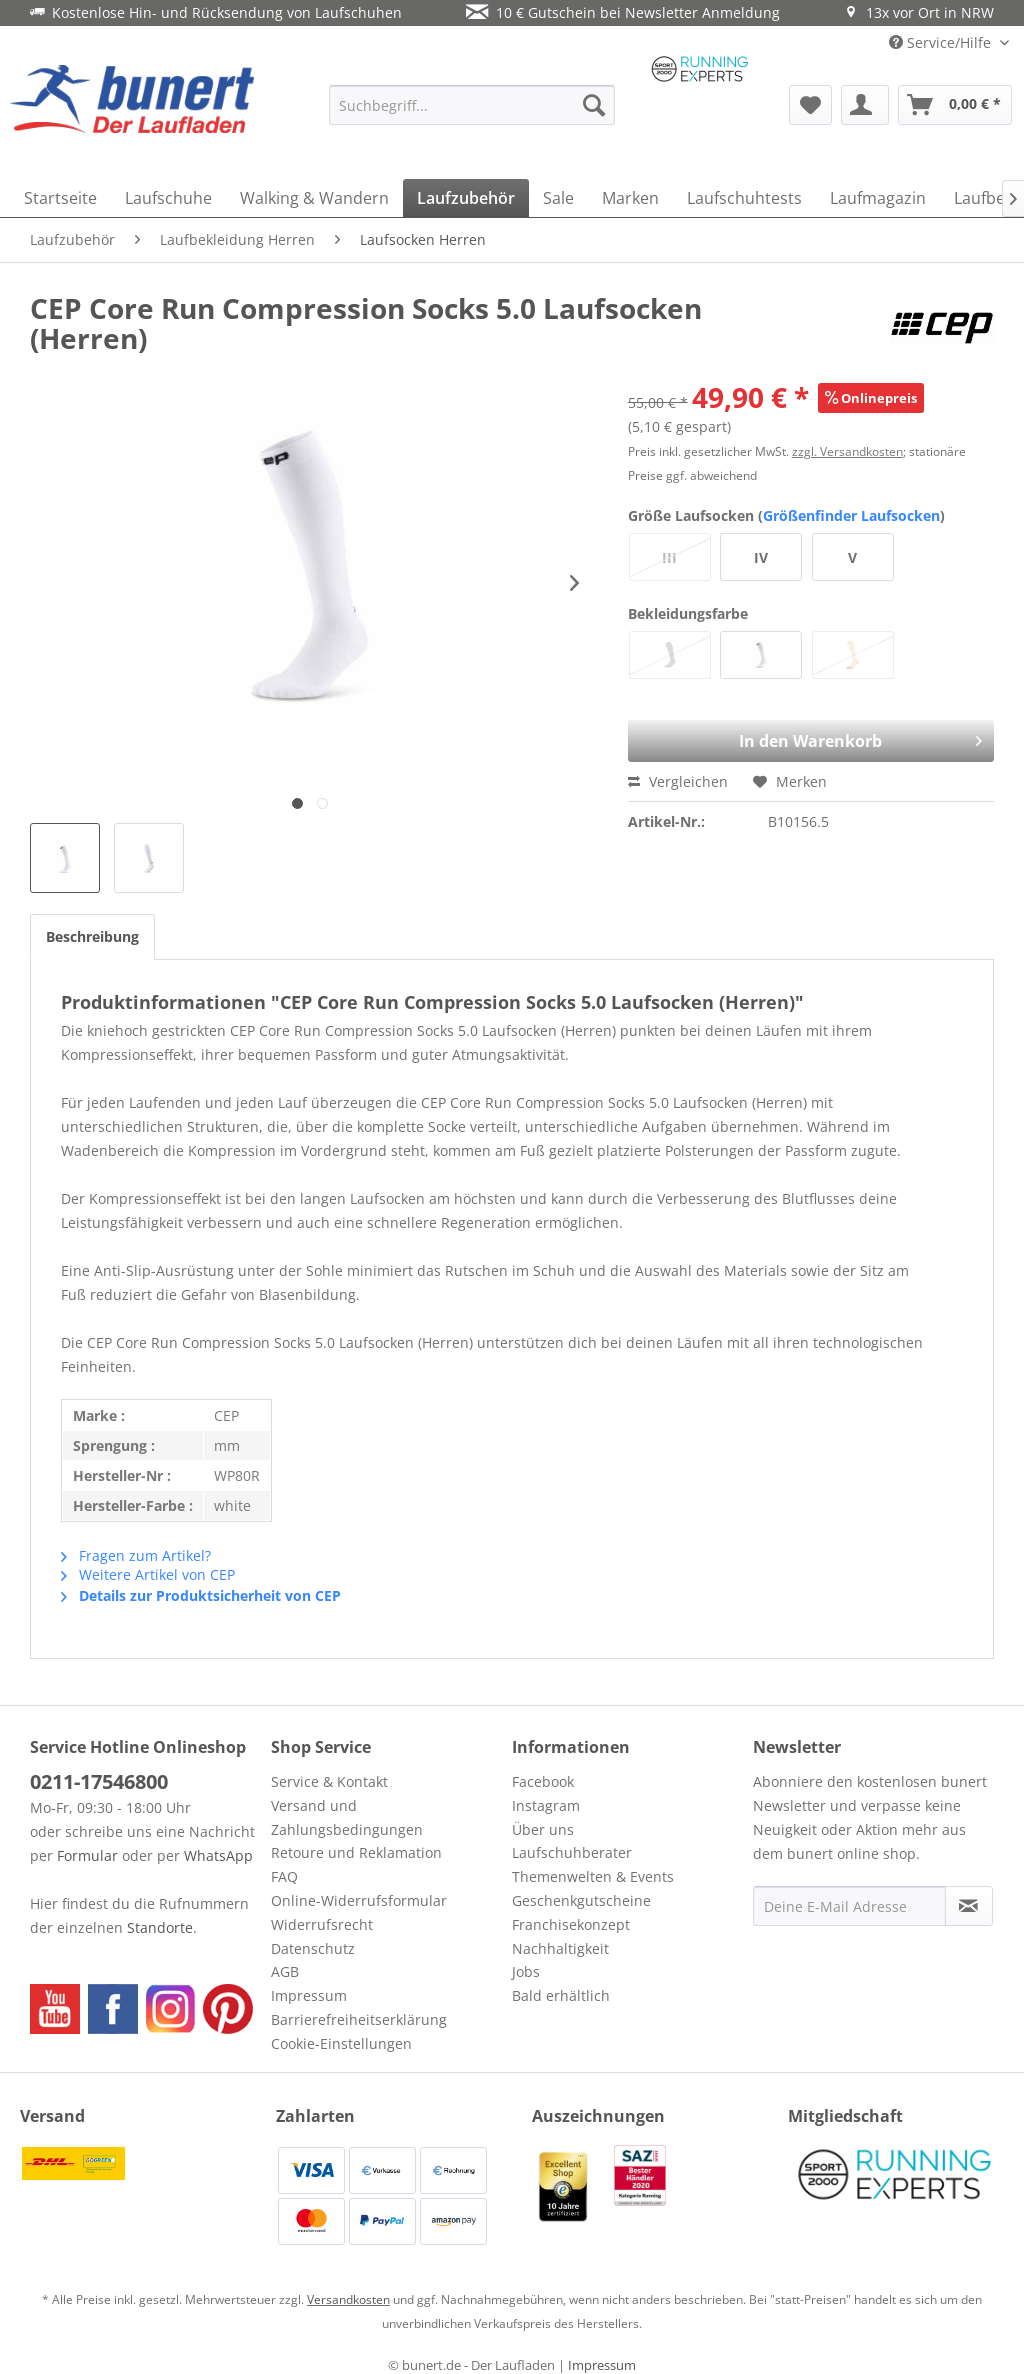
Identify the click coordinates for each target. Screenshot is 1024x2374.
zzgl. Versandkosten (847, 451)
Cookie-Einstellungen (341, 2043)
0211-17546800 (99, 1781)
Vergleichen (678, 781)
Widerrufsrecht (322, 1924)
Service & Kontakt (329, 1781)
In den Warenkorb (830, 736)
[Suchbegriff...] (472, 105)
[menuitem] (472, 105)
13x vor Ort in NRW (919, 12)
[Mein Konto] (865, 105)
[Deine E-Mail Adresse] (849, 1906)
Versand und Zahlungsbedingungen (347, 1817)
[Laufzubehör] (466, 198)
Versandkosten (348, 2299)
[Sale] (558, 198)
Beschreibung (92, 936)
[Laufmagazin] (878, 198)
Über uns (543, 1829)
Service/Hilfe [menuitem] (942, 42)
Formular (87, 1855)
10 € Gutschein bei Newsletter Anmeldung (623, 12)
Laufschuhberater (572, 1852)
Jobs (526, 1971)
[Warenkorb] (955, 105)
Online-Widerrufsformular (359, 1900)
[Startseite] (60, 198)
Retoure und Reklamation (356, 1852)
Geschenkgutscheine (581, 1900)
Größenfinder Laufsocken (851, 515)
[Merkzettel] (810, 105)
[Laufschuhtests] (744, 198)
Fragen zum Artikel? (136, 1555)
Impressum (309, 1995)
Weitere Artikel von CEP (148, 1574)
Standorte (160, 1927)
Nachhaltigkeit (560, 1948)
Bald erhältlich (561, 1995)
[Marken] (630, 198)
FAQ (284, 1876)
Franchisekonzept (571, 1924)
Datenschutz (313, 1948)
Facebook (543, 1781)
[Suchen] (594, 105)
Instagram (546, 1805)
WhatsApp (218, 1855)
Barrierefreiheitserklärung (359, 2019)
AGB (285, 1971)
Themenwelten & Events (593, 1876)
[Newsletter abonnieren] (969, 1906)
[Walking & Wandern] (314, 198)
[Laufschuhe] (168, 198)
